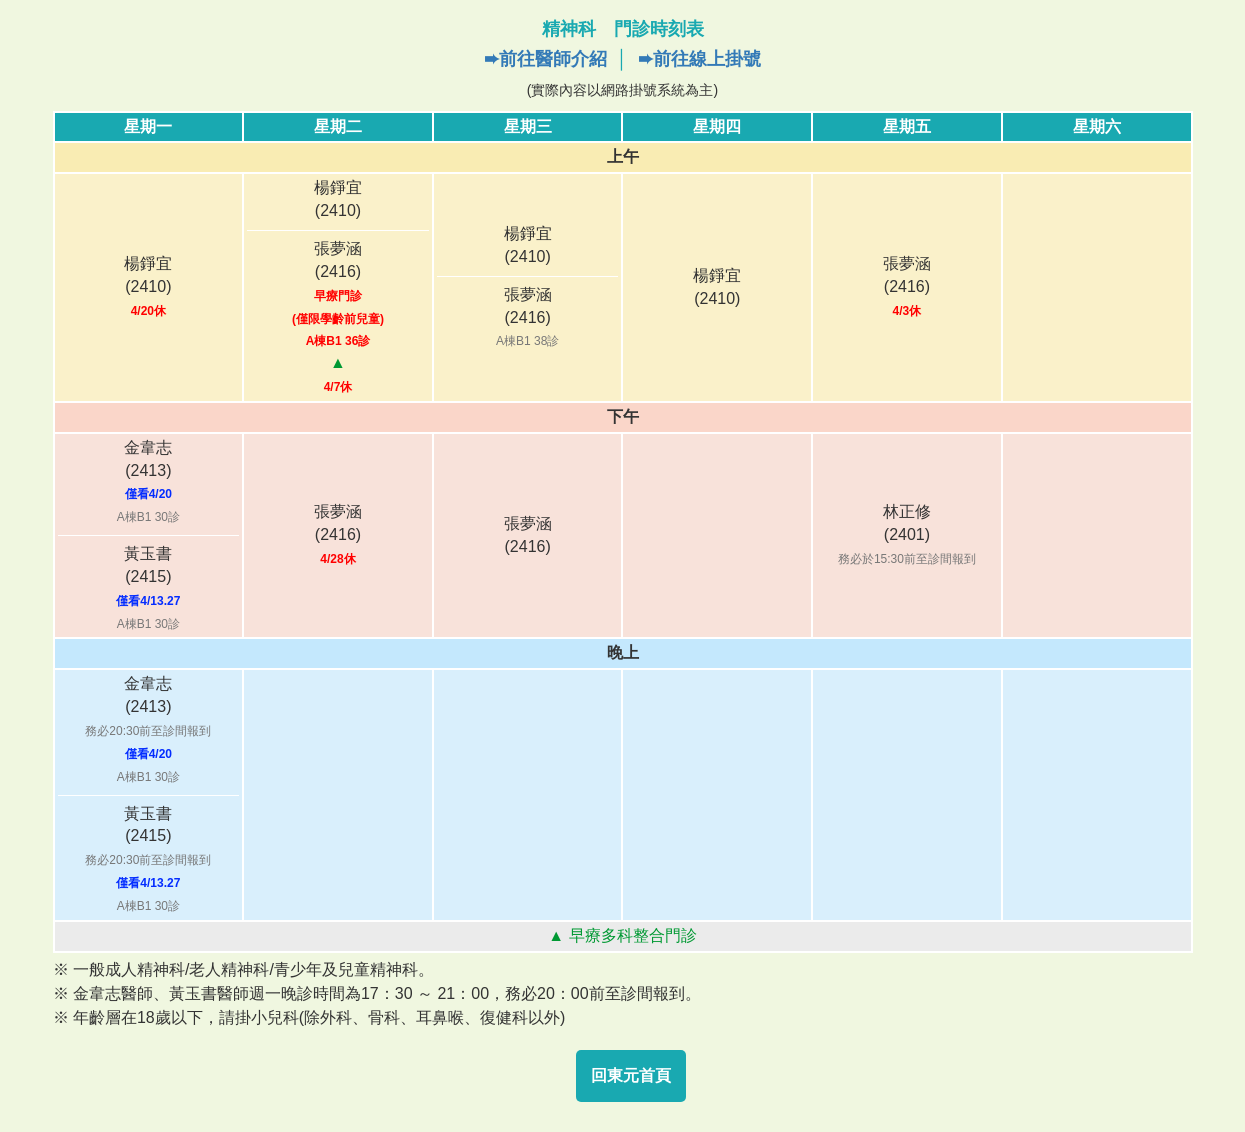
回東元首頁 (631, 1075)
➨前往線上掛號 (699, 59)
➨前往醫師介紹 (545, 59)
